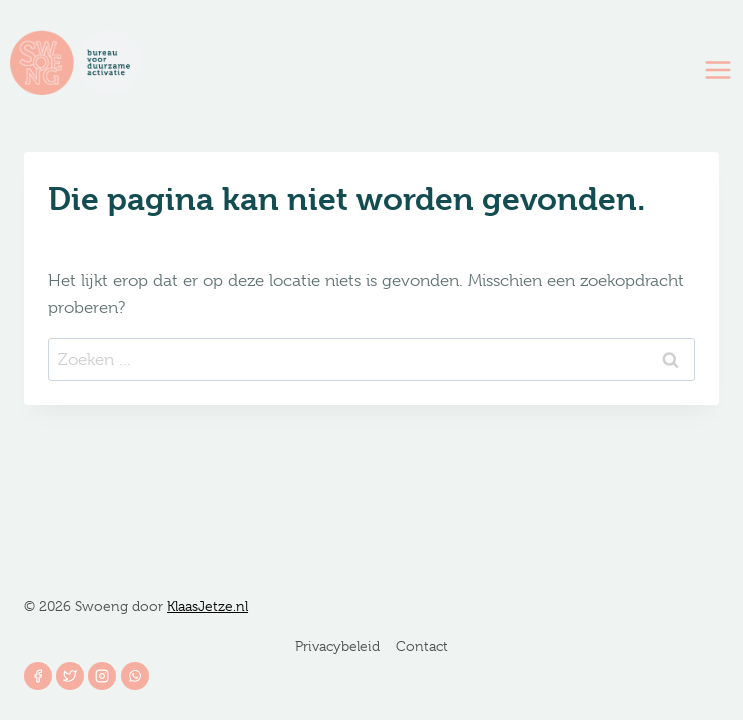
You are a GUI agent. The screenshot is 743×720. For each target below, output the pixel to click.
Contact (422, 646)
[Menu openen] (719, 69)
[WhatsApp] (135, 676)
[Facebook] (38, 676)
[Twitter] (70, 676)
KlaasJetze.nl (207, 606)
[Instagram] (102, 676)
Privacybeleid (337, 646)
